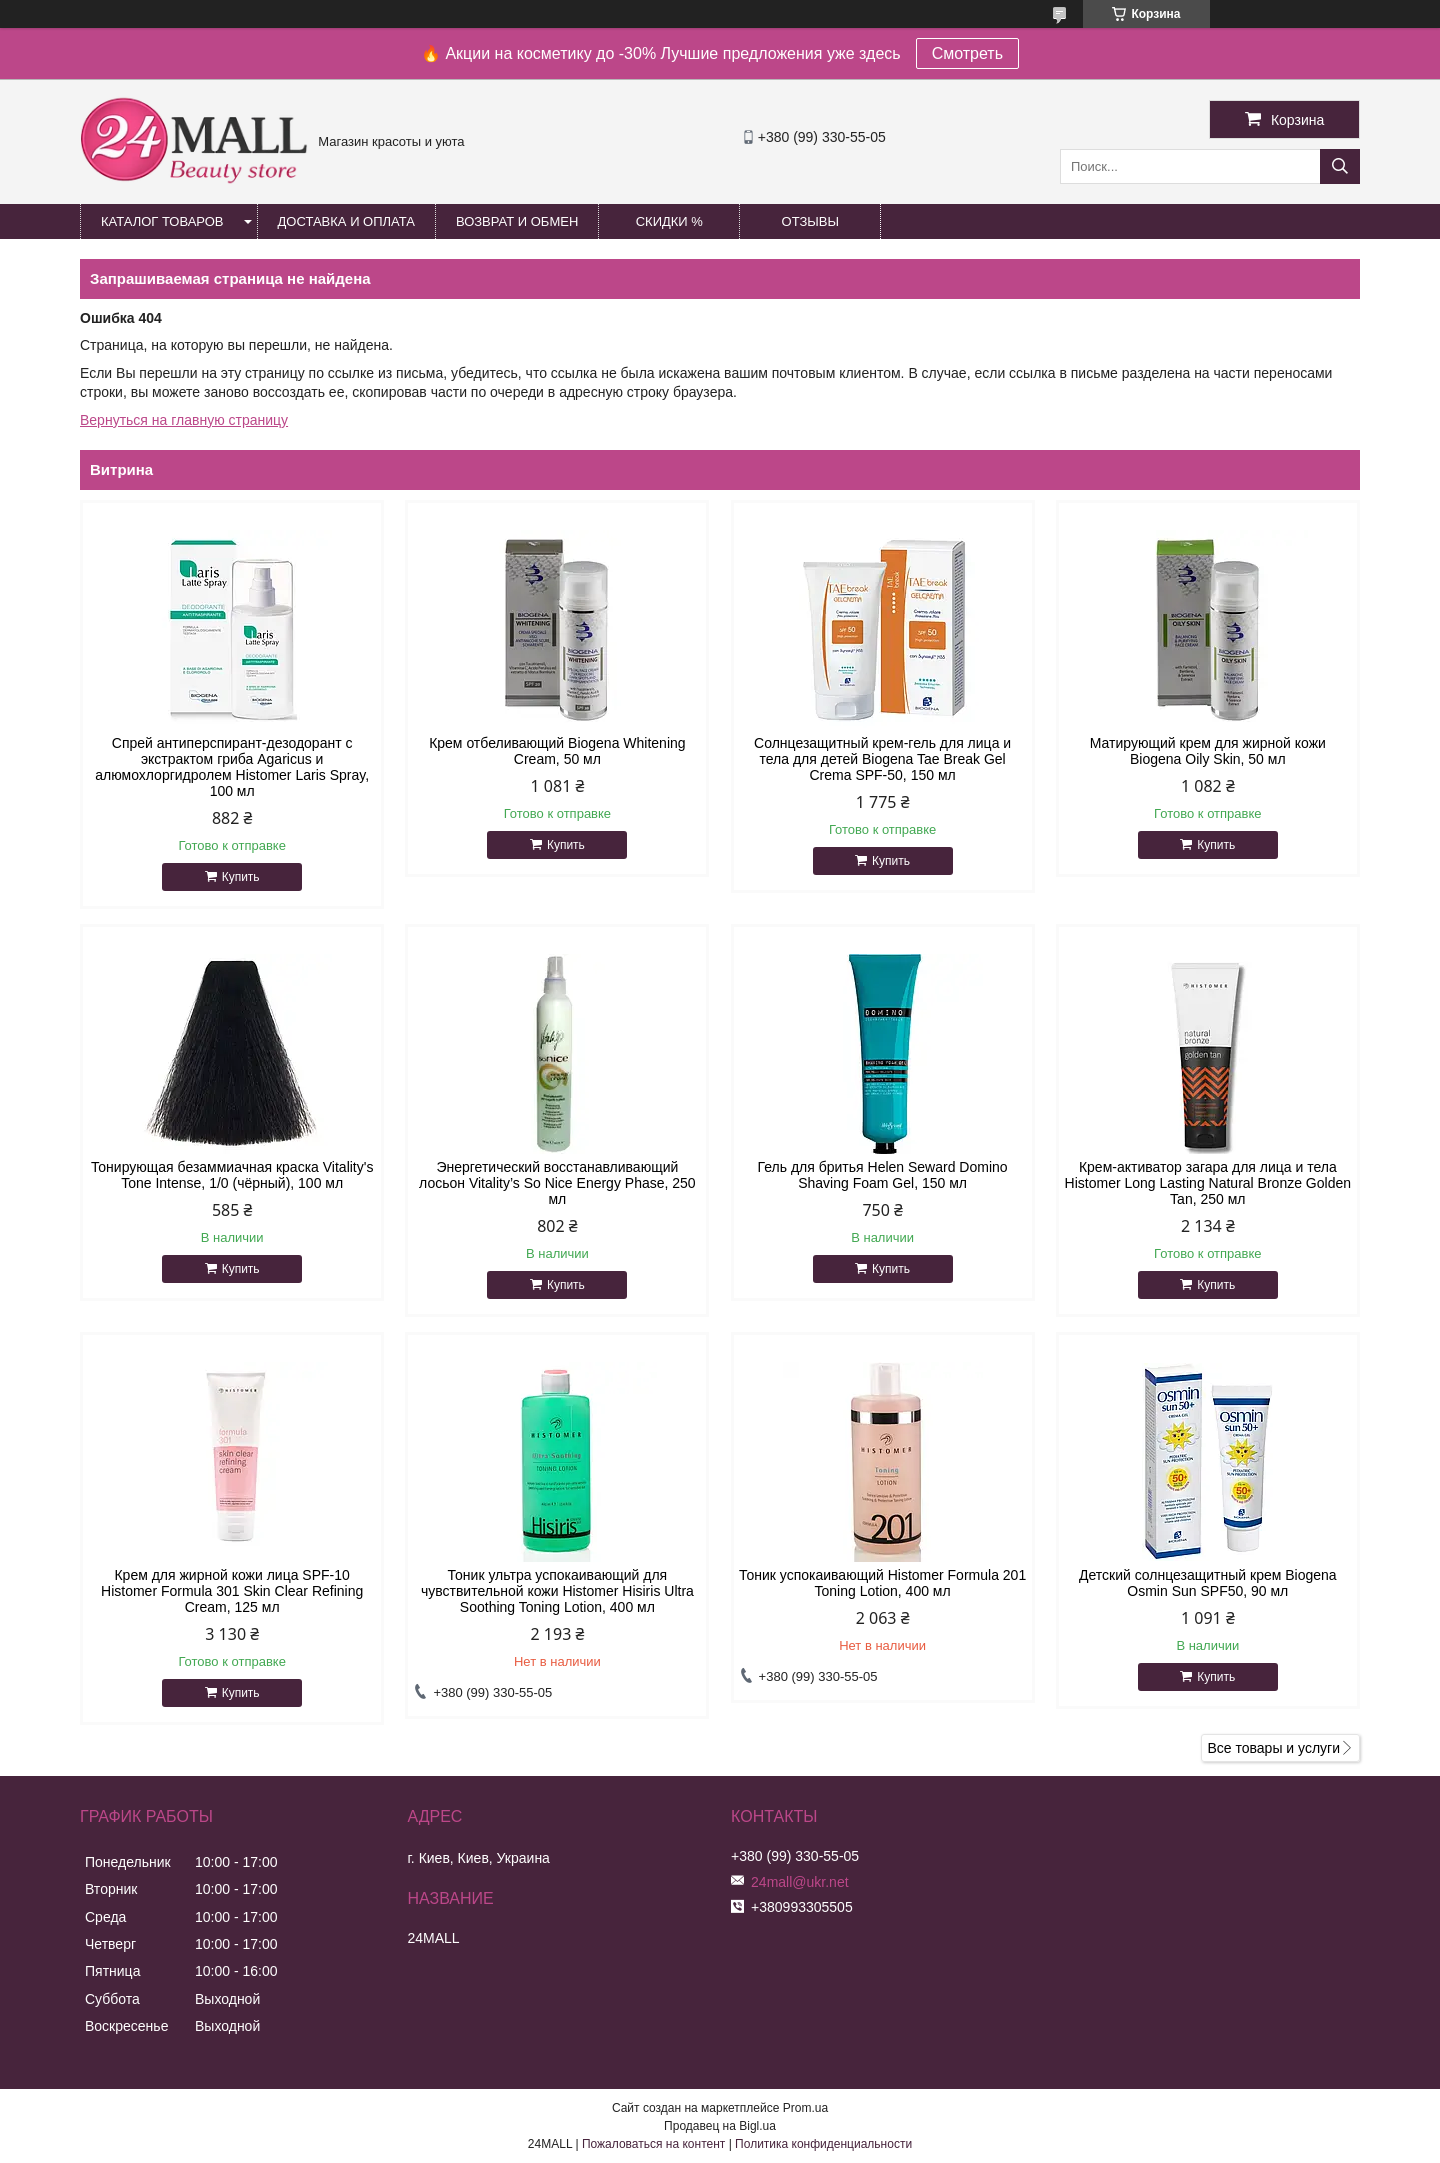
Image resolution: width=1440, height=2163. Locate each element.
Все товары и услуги (1273, 1748)
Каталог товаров (162, 221)
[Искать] (1340, 166)
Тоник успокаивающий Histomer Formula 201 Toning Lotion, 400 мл (882, 1583)
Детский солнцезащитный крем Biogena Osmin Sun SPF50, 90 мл (1208, 1583)
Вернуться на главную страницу (184, 420)
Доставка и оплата (346, 221)
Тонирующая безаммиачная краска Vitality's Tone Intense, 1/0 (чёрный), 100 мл (232, 1175)
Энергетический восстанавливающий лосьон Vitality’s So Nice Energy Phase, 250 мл (557, 1183)
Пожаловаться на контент (653, 2144)
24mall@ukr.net (799, 1882)
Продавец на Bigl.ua (720, 2126)
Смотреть (967, 53)
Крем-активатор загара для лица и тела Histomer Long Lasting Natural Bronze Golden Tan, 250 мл (1208, 1183)
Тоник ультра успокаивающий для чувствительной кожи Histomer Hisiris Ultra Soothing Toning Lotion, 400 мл (557, 1591)
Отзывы (810, 221)
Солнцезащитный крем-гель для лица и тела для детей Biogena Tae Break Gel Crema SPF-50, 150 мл (882, 759)
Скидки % (669, 221)
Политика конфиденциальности (823, 2144)
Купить (241, 877)
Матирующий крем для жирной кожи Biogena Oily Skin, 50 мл (1208, 751)
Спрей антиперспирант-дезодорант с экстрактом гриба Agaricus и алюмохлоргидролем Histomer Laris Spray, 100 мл (232, 767)
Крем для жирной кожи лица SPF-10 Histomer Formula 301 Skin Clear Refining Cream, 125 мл (232, 1591)
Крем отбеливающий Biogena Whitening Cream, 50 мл (557, 751)
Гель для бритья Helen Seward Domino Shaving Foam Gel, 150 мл (883, 1175)
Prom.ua (805, 2108)
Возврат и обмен (517, 221)
